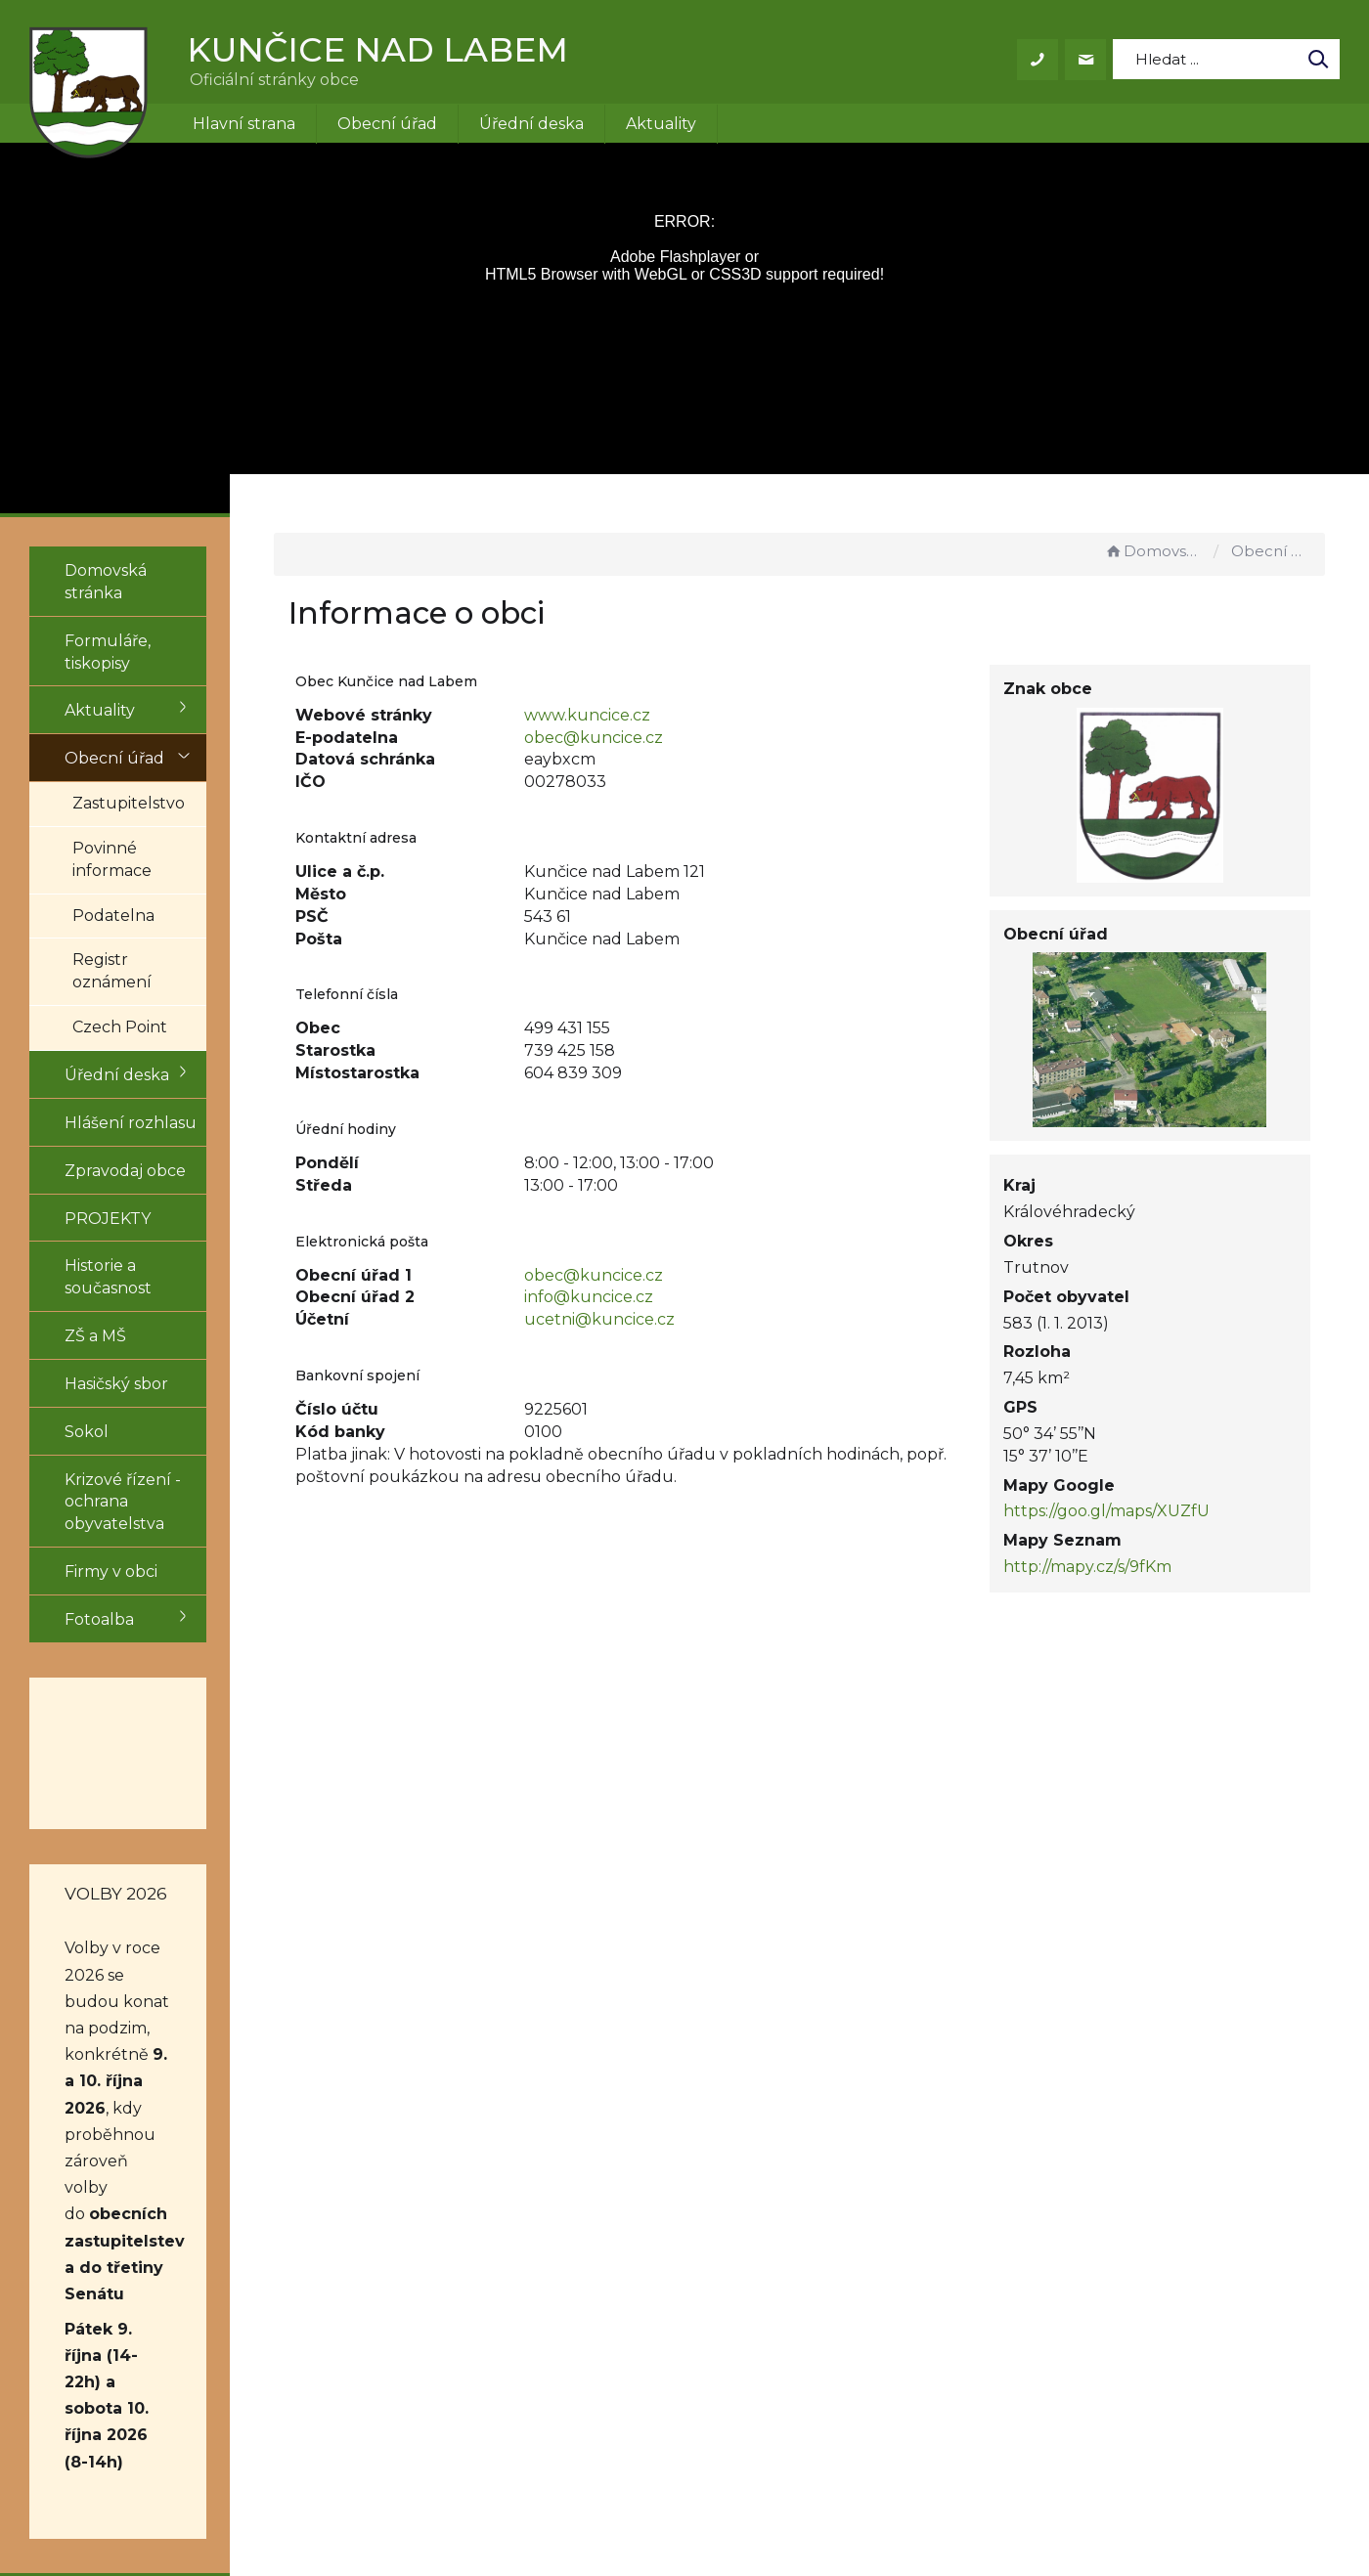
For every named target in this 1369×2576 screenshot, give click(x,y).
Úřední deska (531, 123)
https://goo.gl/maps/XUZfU (1134, 1511)
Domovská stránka (1154, 551)
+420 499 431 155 (652, 2298)
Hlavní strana (244, 123)
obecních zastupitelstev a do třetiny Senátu (139, 1973)
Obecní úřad (387, 123)
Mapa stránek (863, 2343)
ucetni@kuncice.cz (664, 1319)
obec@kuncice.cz (658, 737)
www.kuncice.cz (652, 715)
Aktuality (661, 123)
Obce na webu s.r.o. (955, 2505)
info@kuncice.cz (653, 1297)
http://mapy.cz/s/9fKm (1115, 1566)
